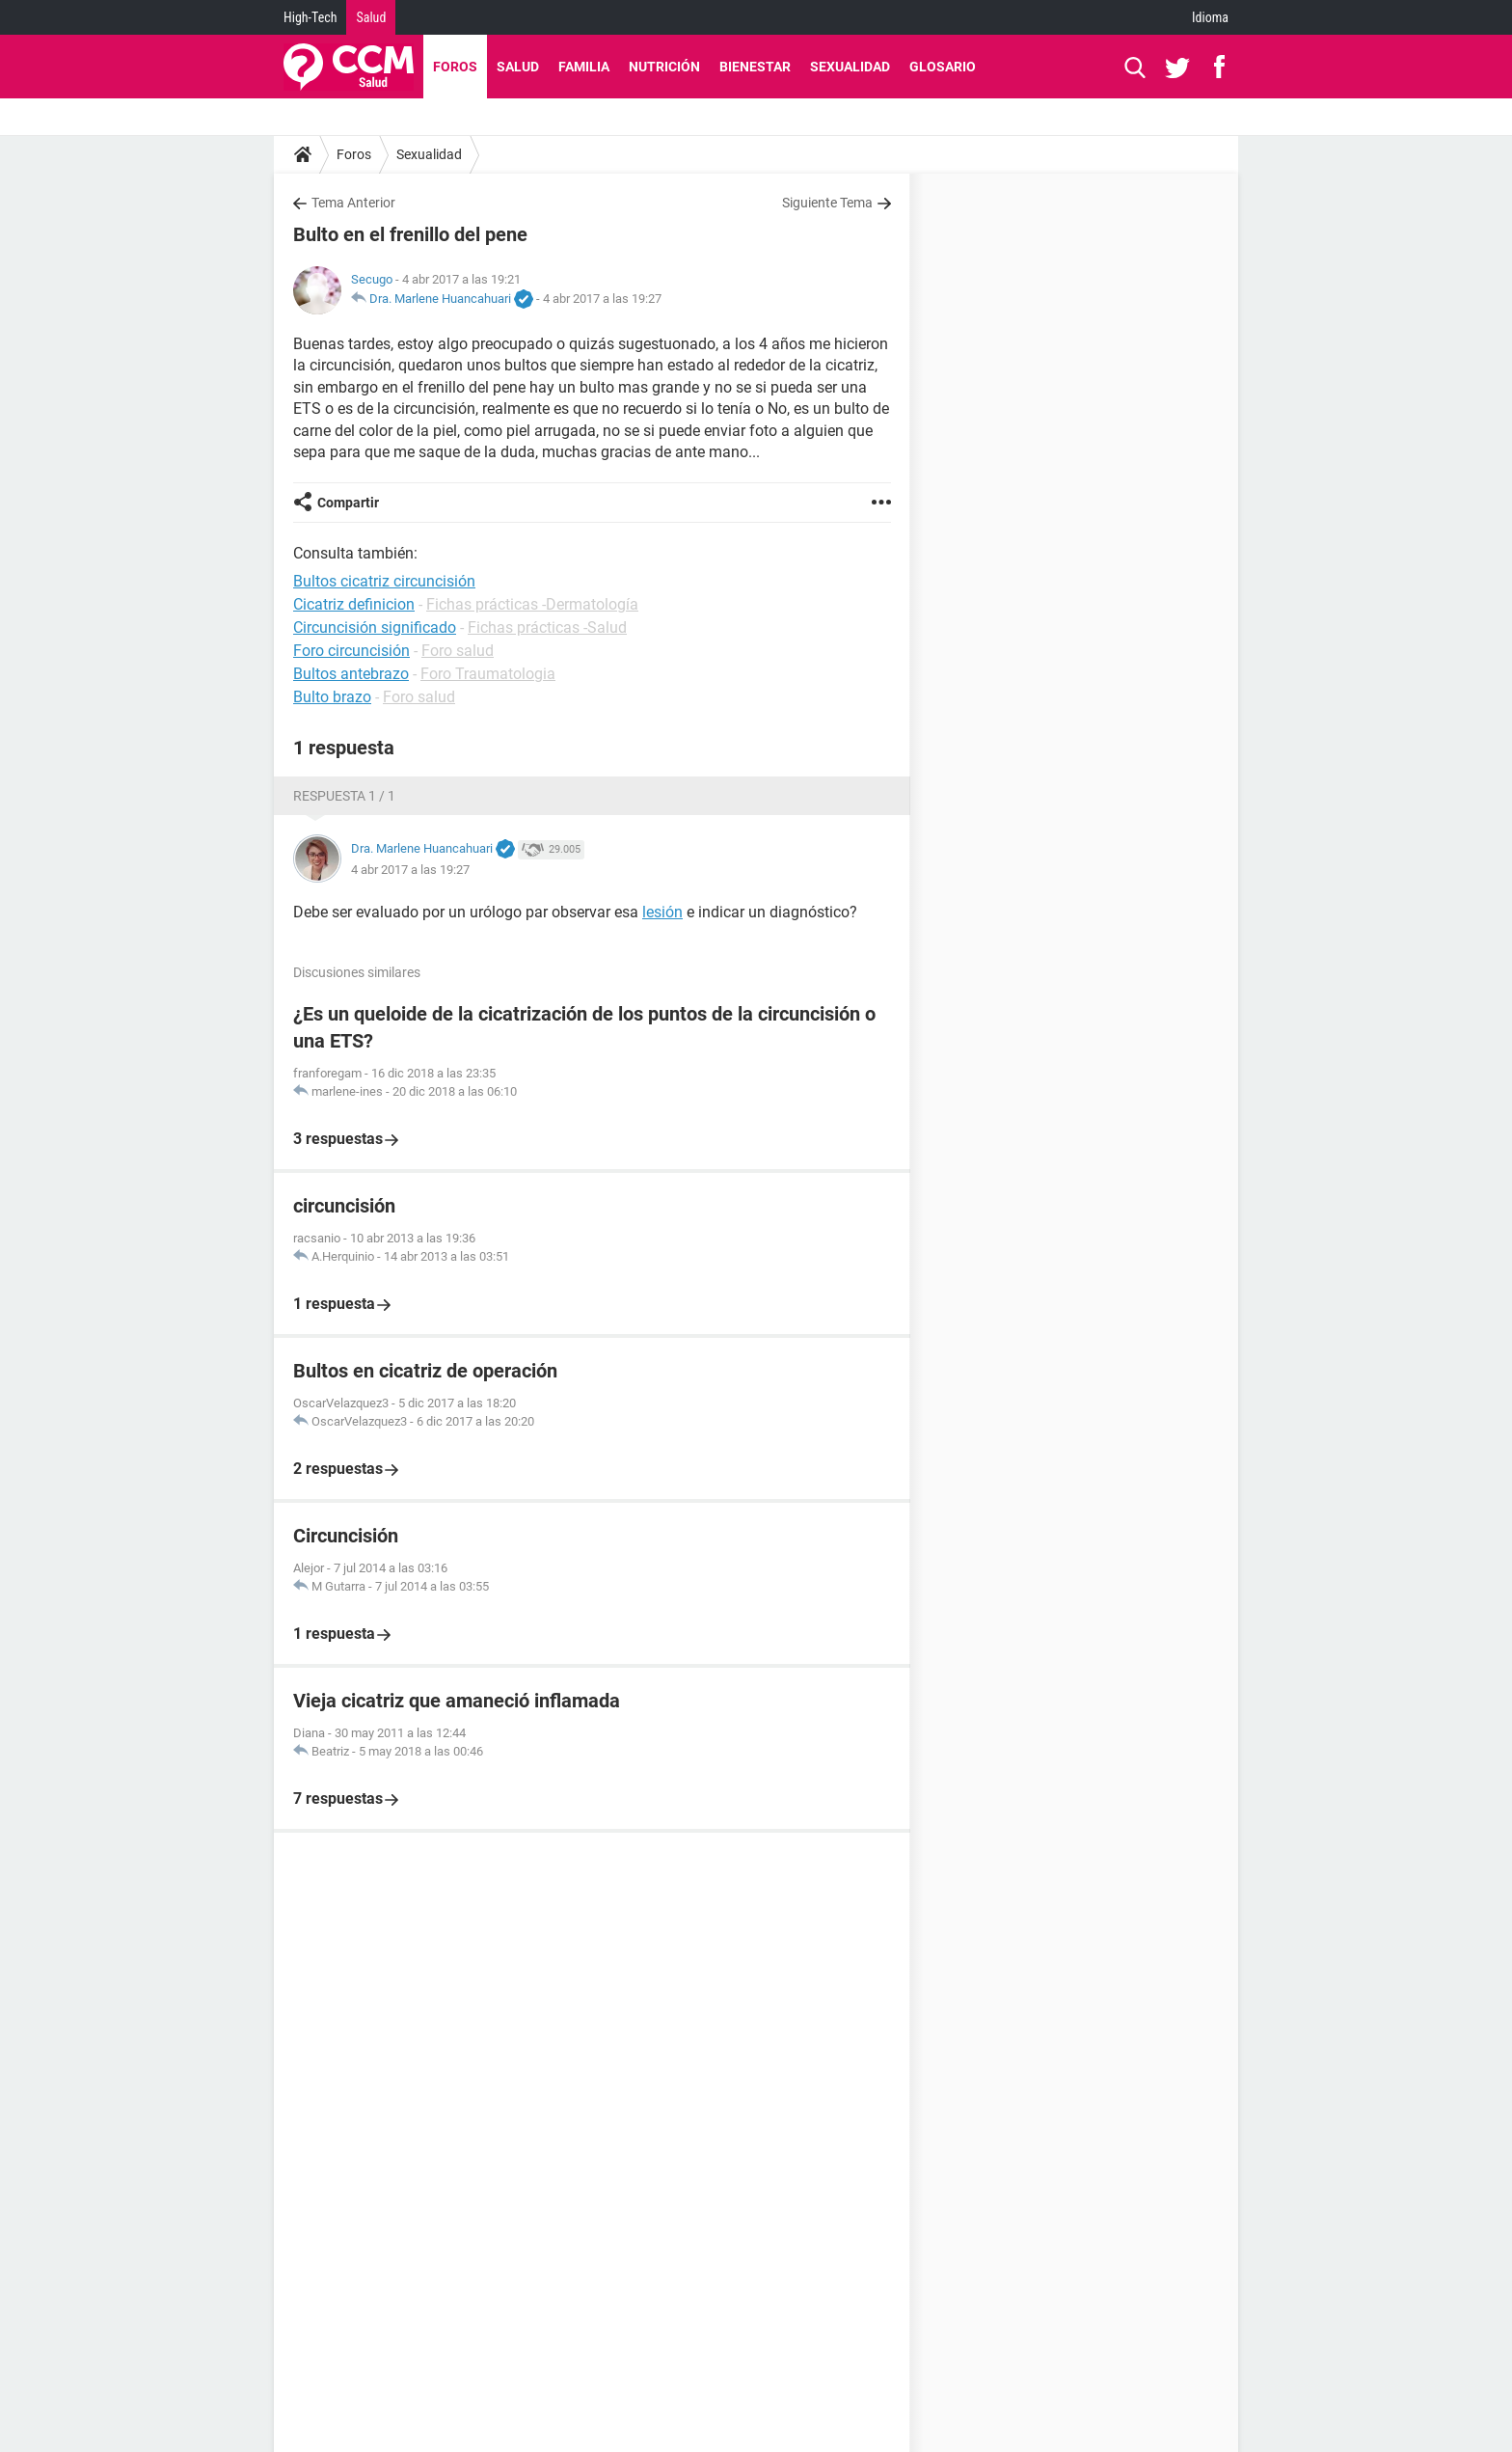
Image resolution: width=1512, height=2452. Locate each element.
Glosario (942, 66)
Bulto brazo (332, 697)
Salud (371, 17)
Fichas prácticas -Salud (547, 627)
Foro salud (457, 650)
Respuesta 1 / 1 (344, 796)
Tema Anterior (353, 202)
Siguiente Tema (827, 202)
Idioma (1210, 17)
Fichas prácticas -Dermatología (532, 604)
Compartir (348, 502)
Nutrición (664, 66)
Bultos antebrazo (351, 674)
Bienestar (755, 66)
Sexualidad (850, 66)
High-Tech (310, 17)
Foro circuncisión (351, 650)
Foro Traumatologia (487, 674)
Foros (455, 66)
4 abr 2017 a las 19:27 (602, 298)
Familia (583, 66)
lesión (662, 912)
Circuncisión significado (374, 627)
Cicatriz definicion (354, 604)
